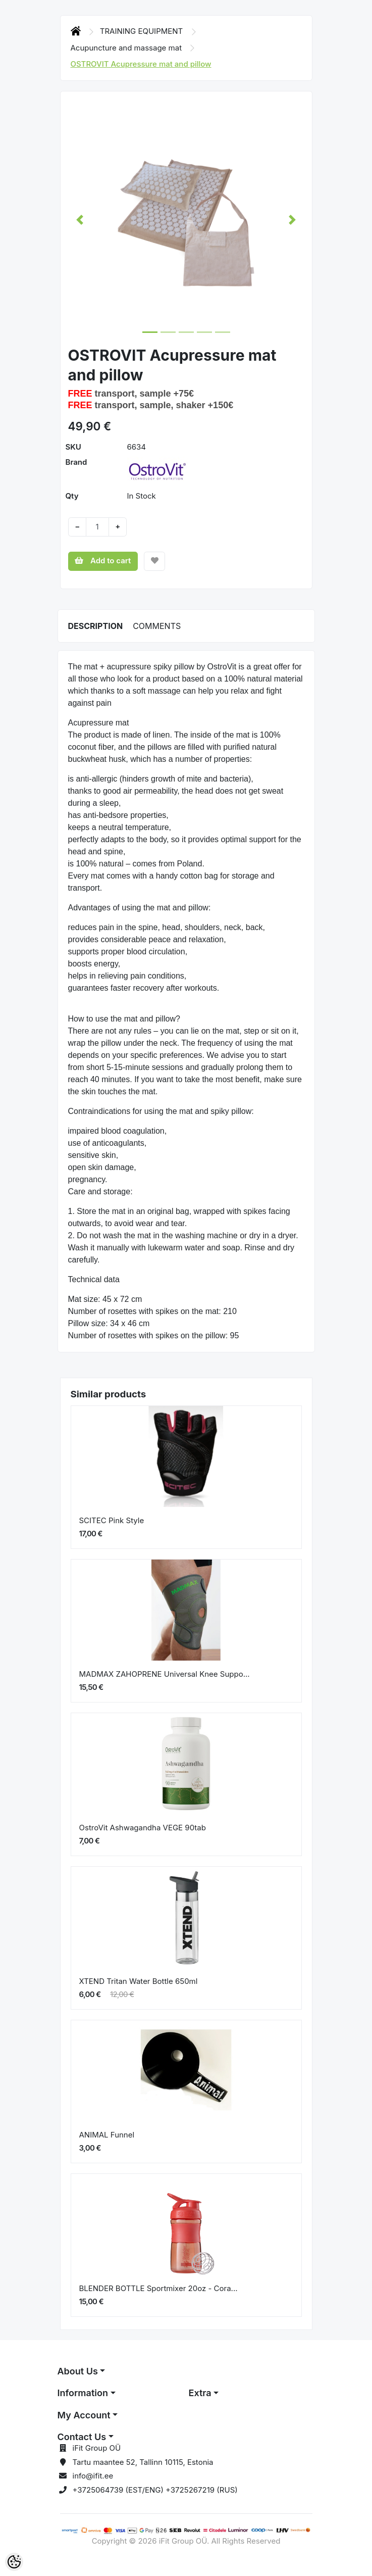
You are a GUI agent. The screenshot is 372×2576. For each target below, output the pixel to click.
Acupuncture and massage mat (127, 48)
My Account (84, 2415)
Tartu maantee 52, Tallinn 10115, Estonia (143, 2462)
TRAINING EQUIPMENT (142, 31)
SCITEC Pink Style (111, 1520)
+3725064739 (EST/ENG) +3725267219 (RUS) (155, 2490)
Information (83, 2393)
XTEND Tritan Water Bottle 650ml (138, 1981)
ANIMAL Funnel (107, 2135)
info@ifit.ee (93, 2476)
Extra (200, 2393)
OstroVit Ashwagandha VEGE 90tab (142, 1827)
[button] (80, 220)
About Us (78, 2371)
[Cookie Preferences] (14, 2562)
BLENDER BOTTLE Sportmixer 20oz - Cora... (158, 2288)
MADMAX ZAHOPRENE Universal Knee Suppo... (164, 1674)
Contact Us (82, 2437)
